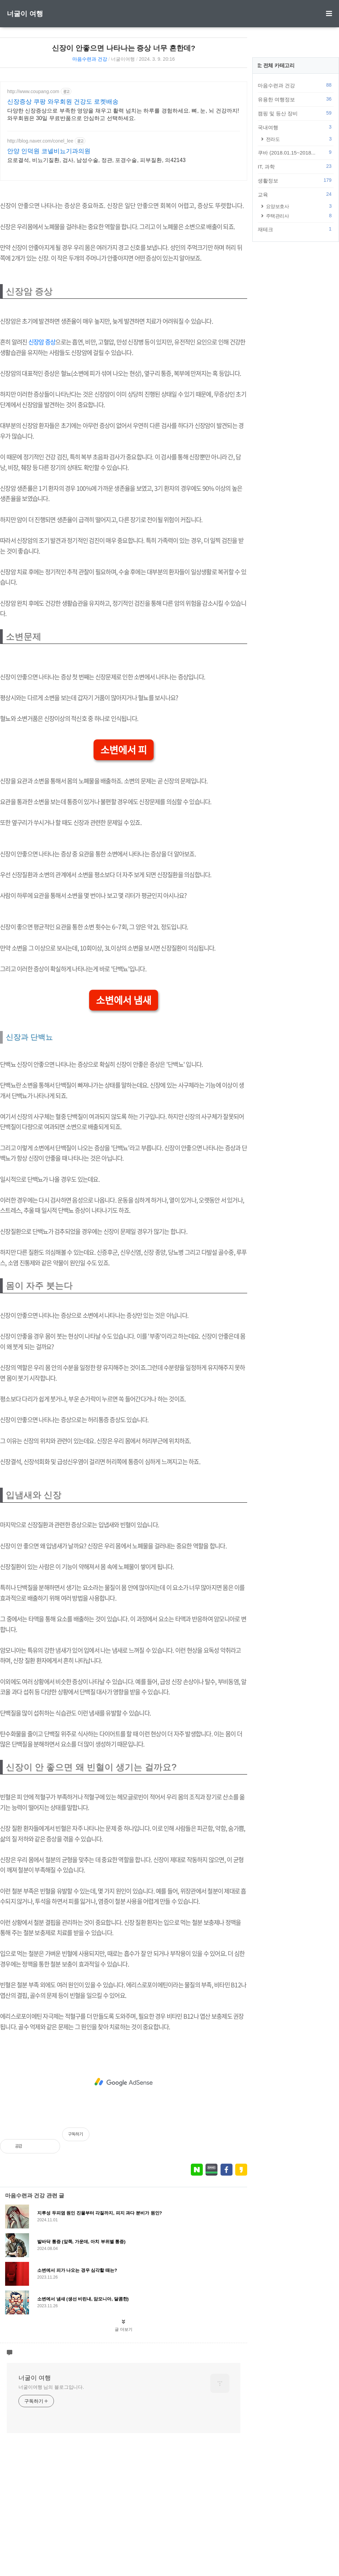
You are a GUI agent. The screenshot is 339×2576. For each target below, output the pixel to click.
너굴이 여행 (25, 13)
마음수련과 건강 (82, 59)
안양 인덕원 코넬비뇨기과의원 (48, 151)
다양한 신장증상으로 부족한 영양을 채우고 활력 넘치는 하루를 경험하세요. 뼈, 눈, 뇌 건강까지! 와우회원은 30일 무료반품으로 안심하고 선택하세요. (114, 114)
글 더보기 (115, 2441)
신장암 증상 (42, 443)
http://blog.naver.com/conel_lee (40, 141)
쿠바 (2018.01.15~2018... (288, 233)
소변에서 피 (116, 861)
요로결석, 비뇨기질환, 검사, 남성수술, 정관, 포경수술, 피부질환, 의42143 (96, 160)
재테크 (288, 310)
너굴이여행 (115, 59)
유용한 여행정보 (288, 180)
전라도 (292, 219)
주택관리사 (292, 296)
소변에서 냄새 (116, 1112)
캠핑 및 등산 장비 (288, 194)
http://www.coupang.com (33, 91)
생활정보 (288, 261)
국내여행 (288, 208)
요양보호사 (292, 287)
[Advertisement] (116, 230)
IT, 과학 (288, 247)
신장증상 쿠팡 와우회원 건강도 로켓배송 (62, 101)
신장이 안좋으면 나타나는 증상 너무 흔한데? (115, 48)
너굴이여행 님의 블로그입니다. (51, 2499)
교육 (288, 275)
